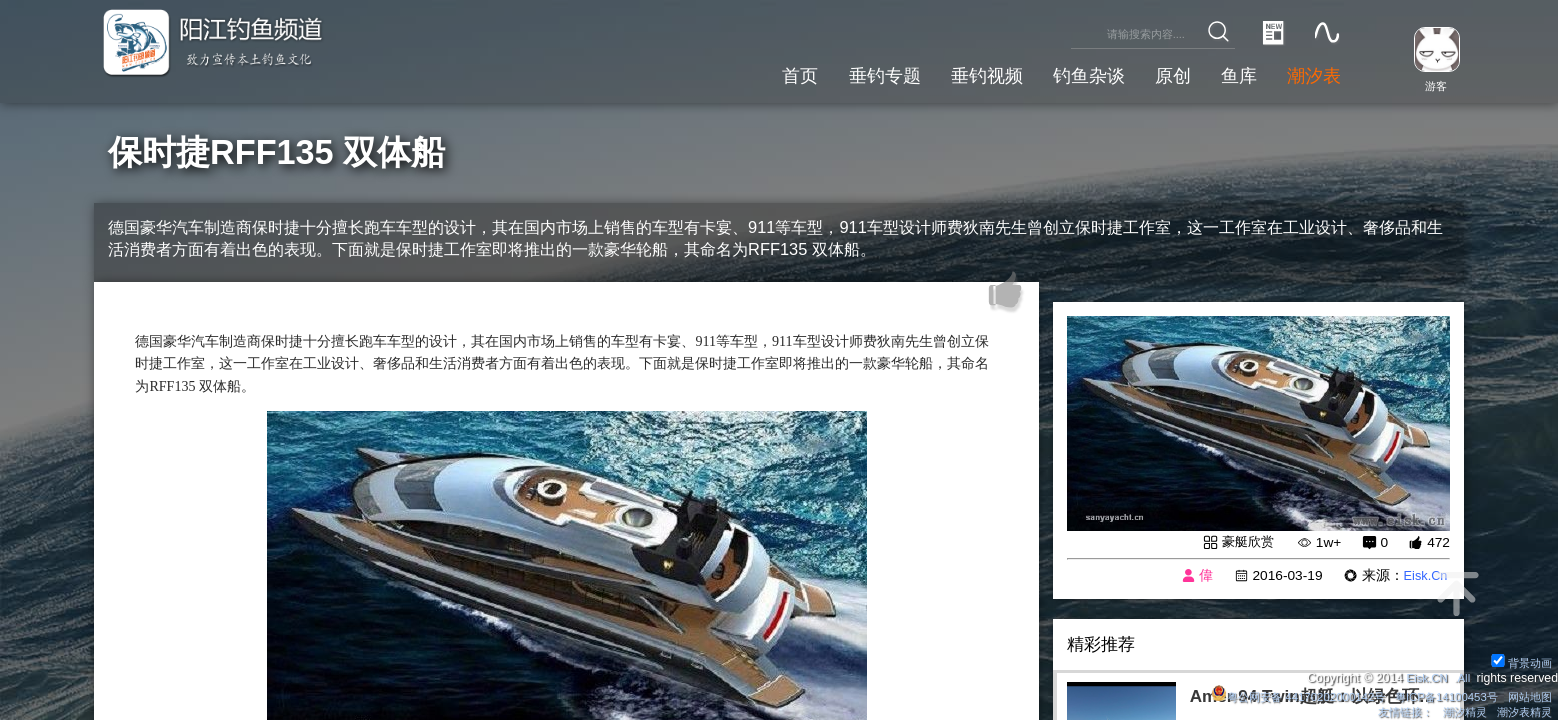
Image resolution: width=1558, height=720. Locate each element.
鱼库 (1232, 73)
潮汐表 (1311, 73)
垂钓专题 (857, 73)
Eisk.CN (1423, 675)
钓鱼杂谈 (1073, 73)
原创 (1162, 73)
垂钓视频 (965, 73)
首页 (768, 73)
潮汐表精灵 (1521, 711)
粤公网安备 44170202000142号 (1279, 694)
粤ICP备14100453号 (1437, 694)
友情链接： (1393, 711)
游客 (1431, 85)
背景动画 (1518, 659)
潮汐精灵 (1457, 711)
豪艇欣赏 (1246, 542)
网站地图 (1527, 694)
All (1463, 675)
